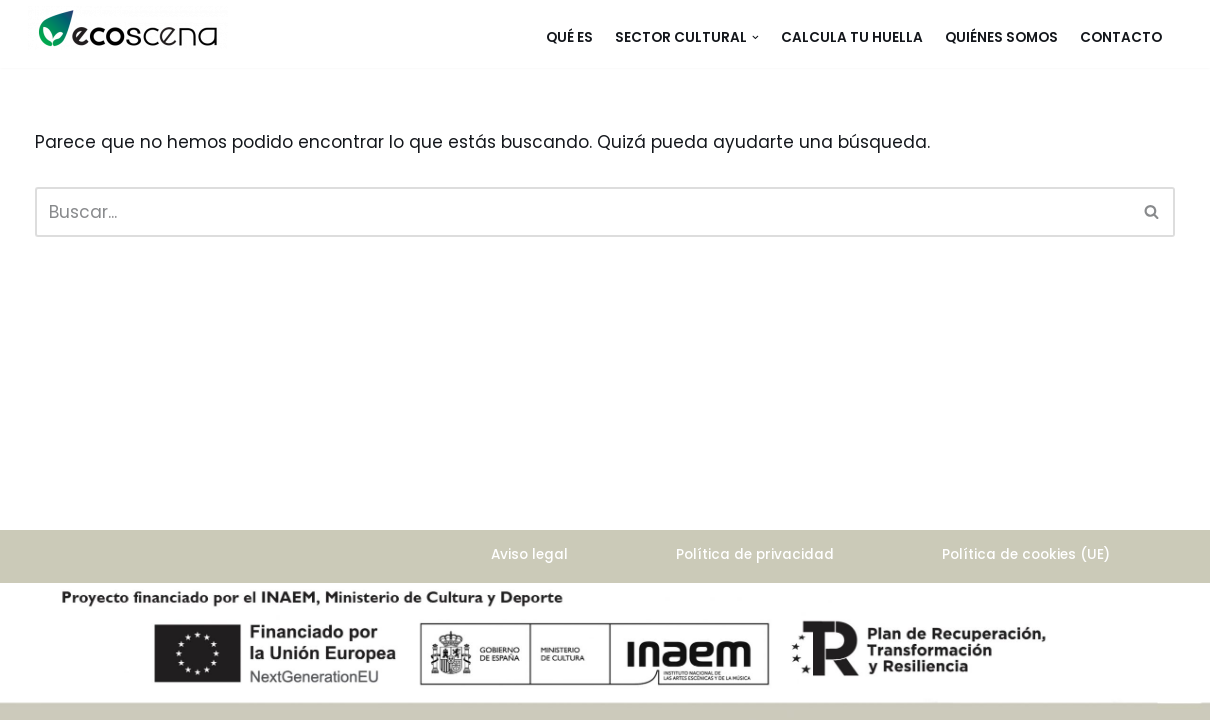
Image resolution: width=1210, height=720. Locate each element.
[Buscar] (582, 212)
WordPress (80, 638)
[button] (755, 37)
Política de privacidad (755, 554)
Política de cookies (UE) (1026, 554)
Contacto (1121, 37)
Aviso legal (529, 554)
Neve (57, 609)
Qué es (569, 37)
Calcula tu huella (852, 37)
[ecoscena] (128, 28)
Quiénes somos (1001, 37)
